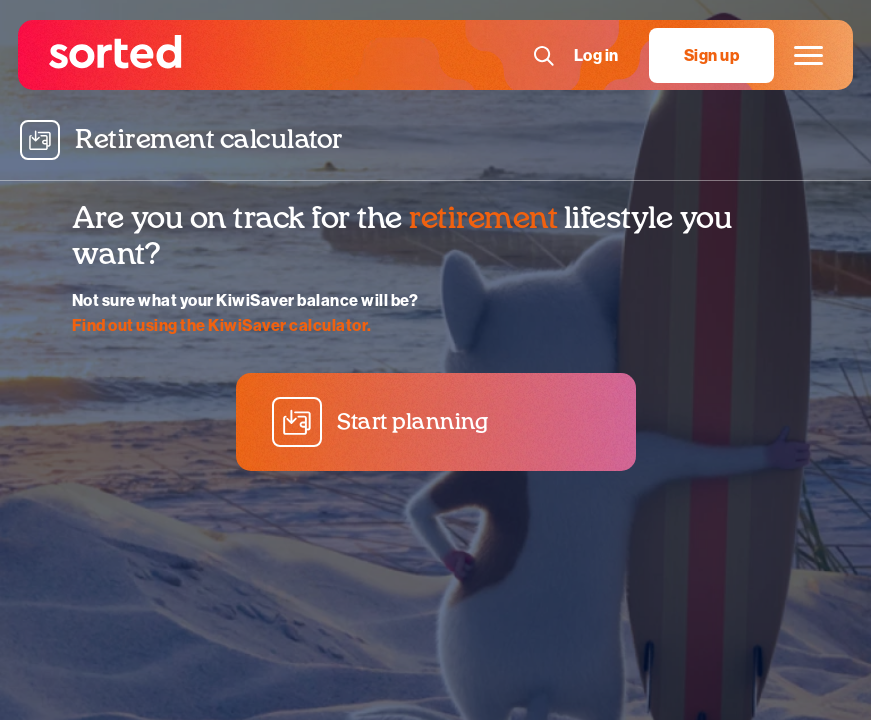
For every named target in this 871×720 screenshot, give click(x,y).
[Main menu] (806, 55)
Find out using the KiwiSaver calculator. (222, 325)
